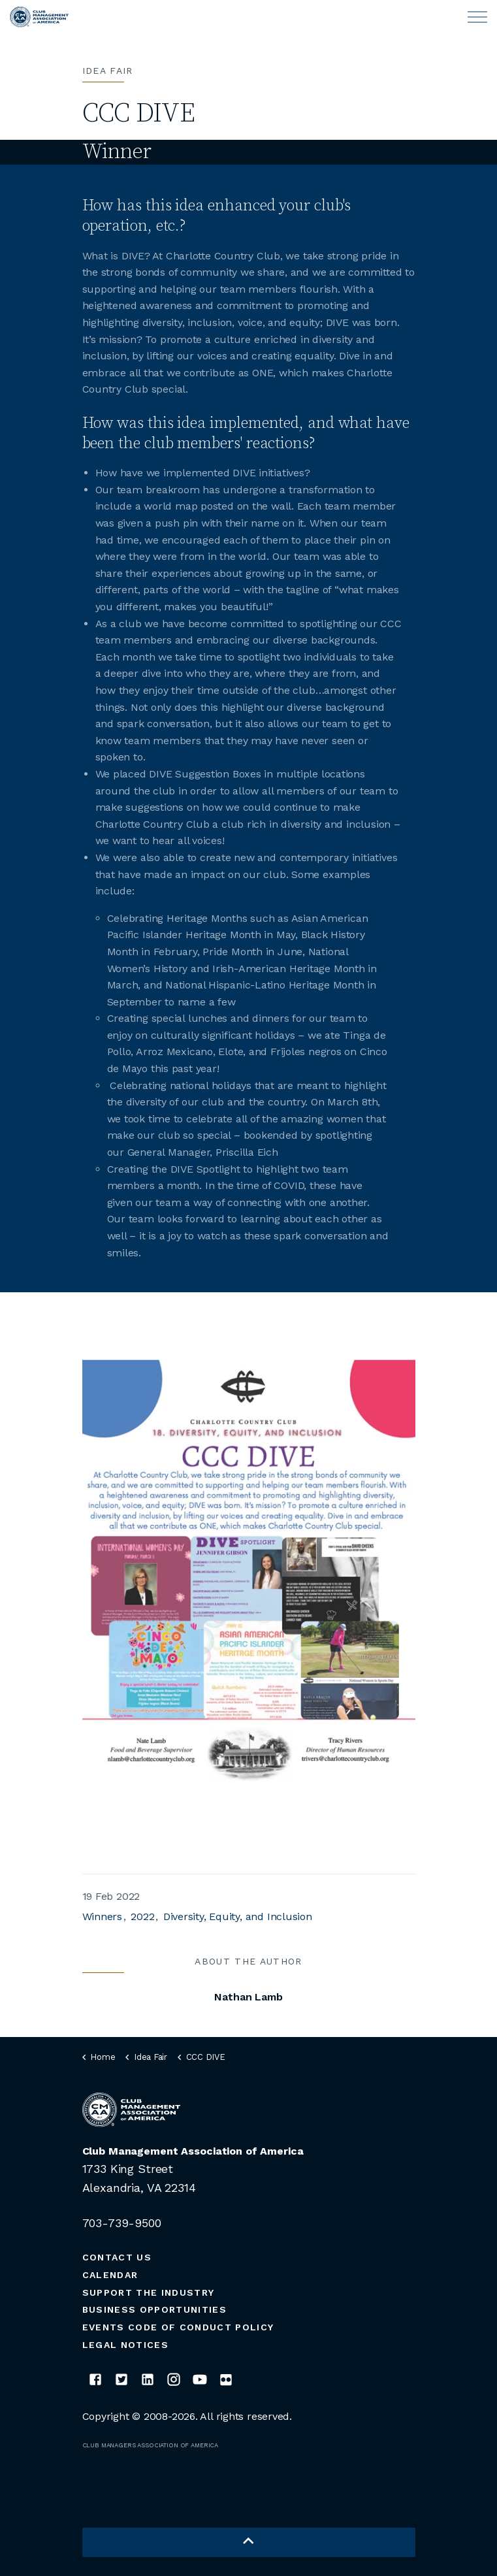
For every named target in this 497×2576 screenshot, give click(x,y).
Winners (102, 1916)
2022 (142, 1916)
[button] (248, 2542)
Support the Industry (148, 2292)
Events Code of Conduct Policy (178, 2327)
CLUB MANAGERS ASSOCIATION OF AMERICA (150, 2445)
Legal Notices (125, 2345)
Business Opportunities (154, 2309)
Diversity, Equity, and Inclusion (237, 1916)
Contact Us (117, 2257)
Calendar (110, 2275)
